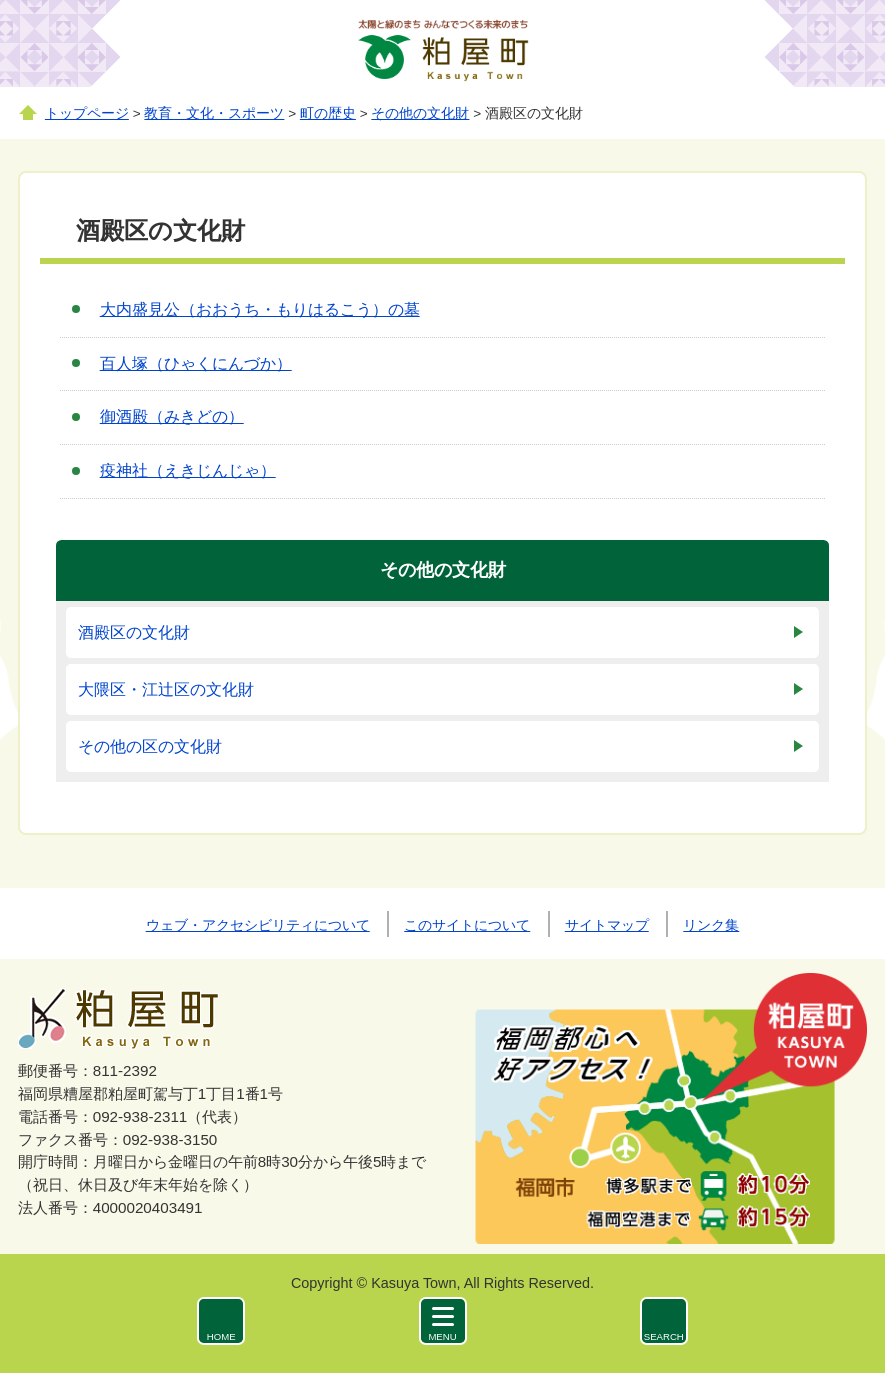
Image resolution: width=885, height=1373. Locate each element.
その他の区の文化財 (150, 746)
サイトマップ (607, 925)
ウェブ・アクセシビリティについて (258, 925)
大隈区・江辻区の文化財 (166, 689)
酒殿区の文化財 (134, 632)
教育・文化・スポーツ (214, 113)
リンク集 (711, 925)
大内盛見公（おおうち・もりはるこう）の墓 (260, 309)
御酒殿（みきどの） (172, 416)
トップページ (87, 113)
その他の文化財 (420, 113)
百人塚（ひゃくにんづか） (196, 363)
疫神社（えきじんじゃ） (188, 470)
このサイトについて (467, 925)
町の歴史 (328, 113)
